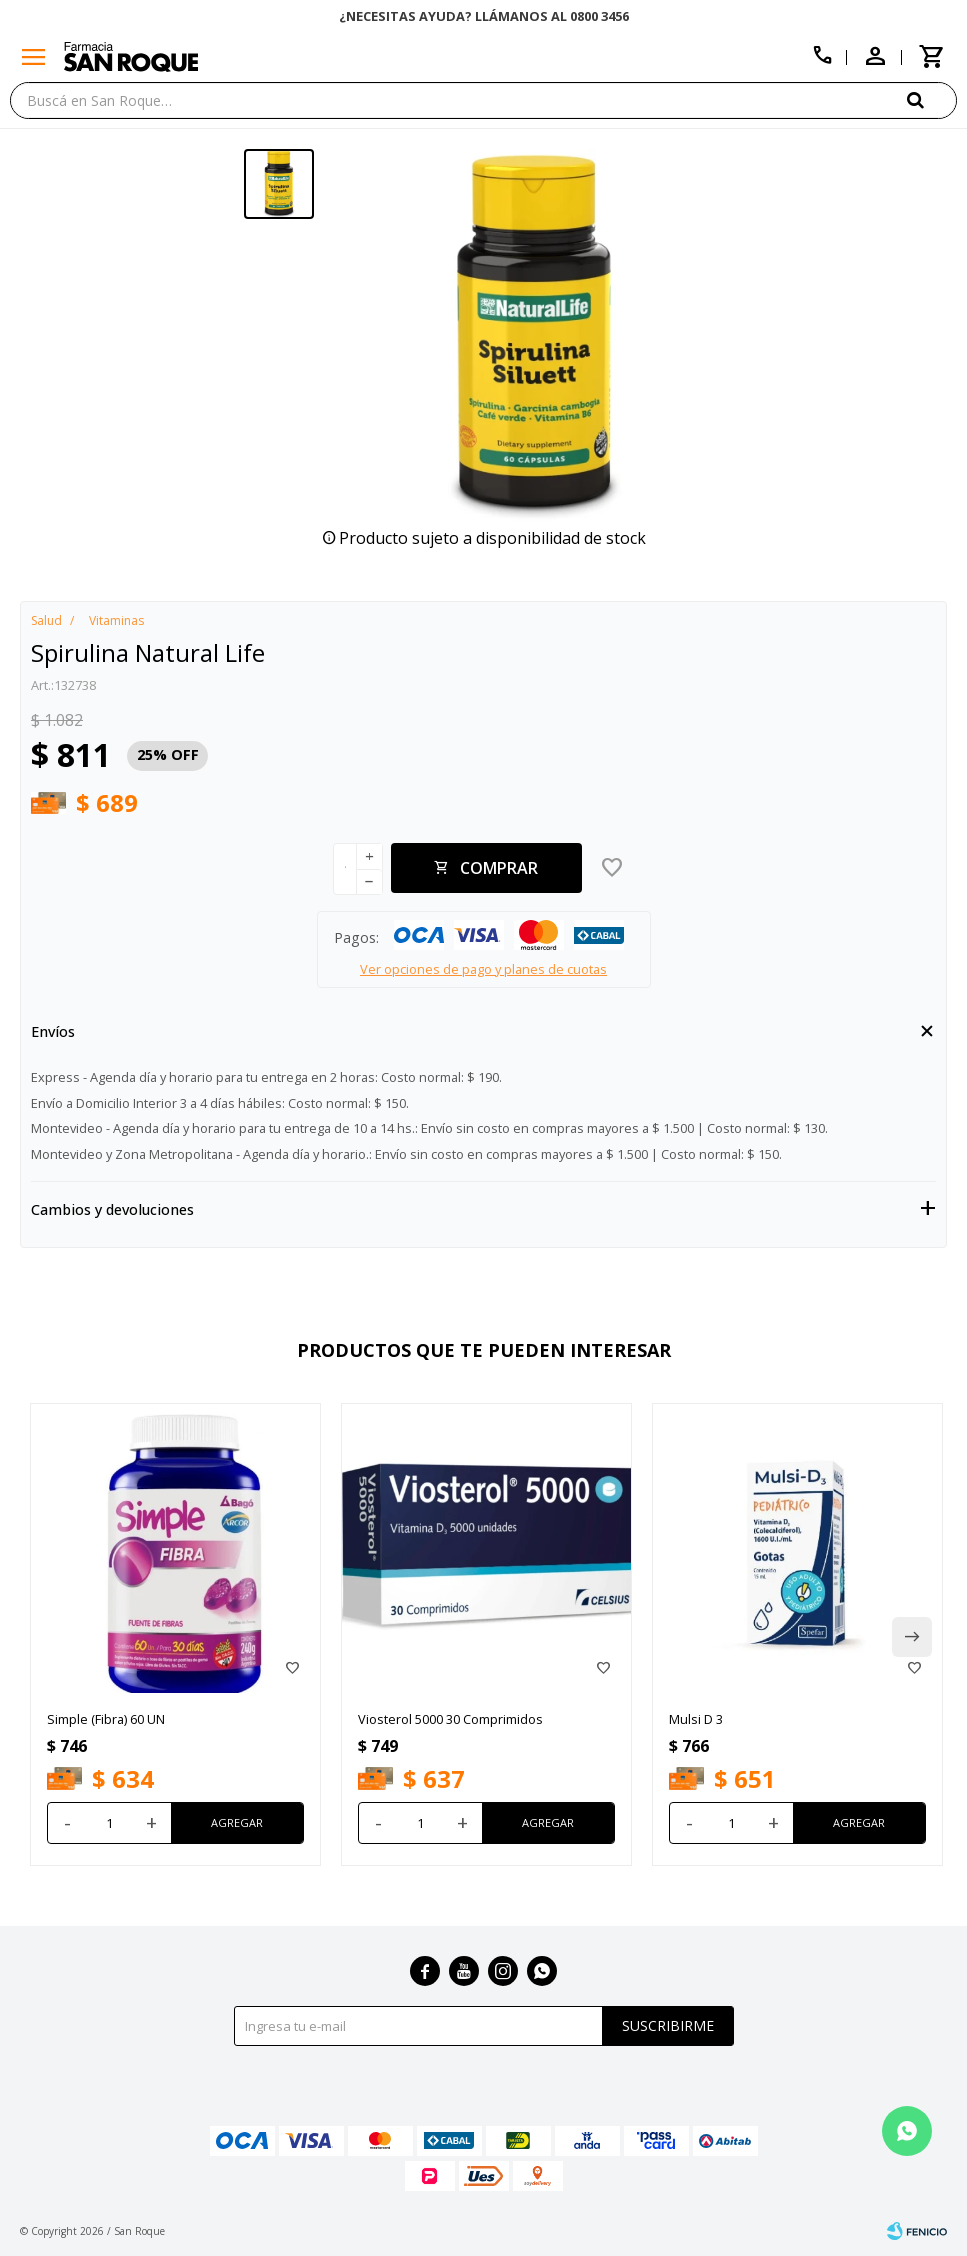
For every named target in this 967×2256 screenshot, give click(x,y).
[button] (932, 99)
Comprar (499, 868)
